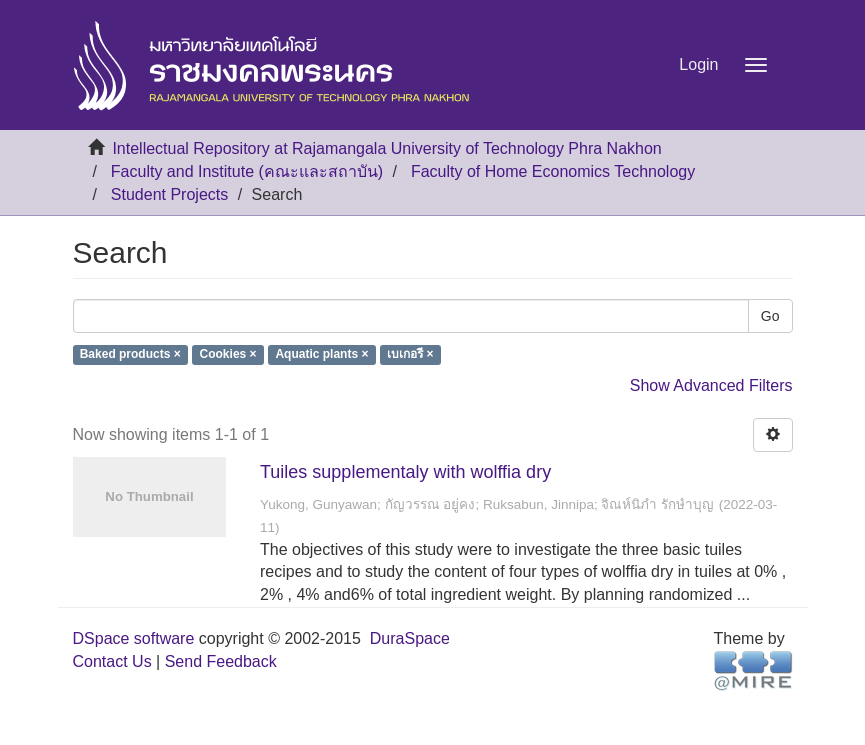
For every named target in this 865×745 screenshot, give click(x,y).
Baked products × (130, 355)
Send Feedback (221, 661)
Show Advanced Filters (711, 385)
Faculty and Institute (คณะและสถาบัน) (247, 171)
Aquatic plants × (321, 355)
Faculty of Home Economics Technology (553, 171)
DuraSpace (410, 638)
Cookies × (228, 355)
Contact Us (112, 661)
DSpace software (134, 638)
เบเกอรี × (410, 355)
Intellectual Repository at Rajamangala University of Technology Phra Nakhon (386, 148)
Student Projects (169, 194)
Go (770, 316)
